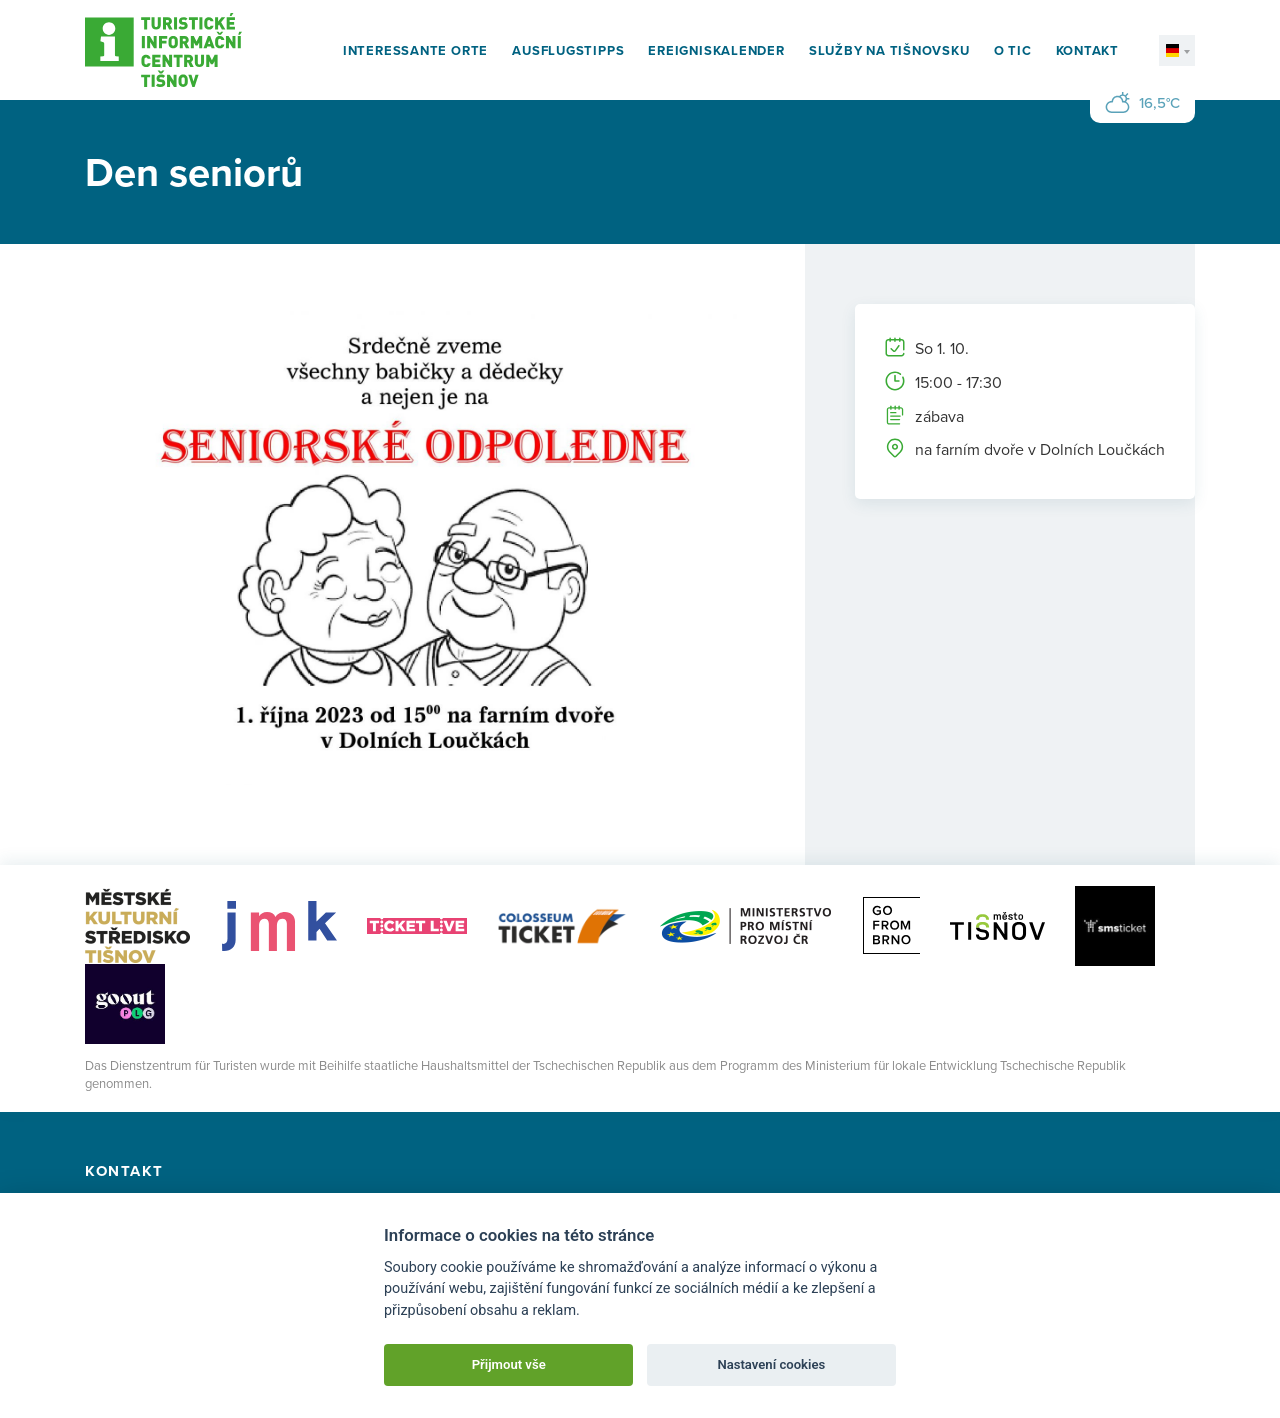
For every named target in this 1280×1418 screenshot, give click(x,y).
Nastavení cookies (771, 1364)
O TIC (1013, 50)
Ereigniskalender (716, 50)
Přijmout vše (509, 1364)
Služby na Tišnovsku (889, 50)
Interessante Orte (415, 50)
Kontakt (1087, 50)
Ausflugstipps (568, 50)
